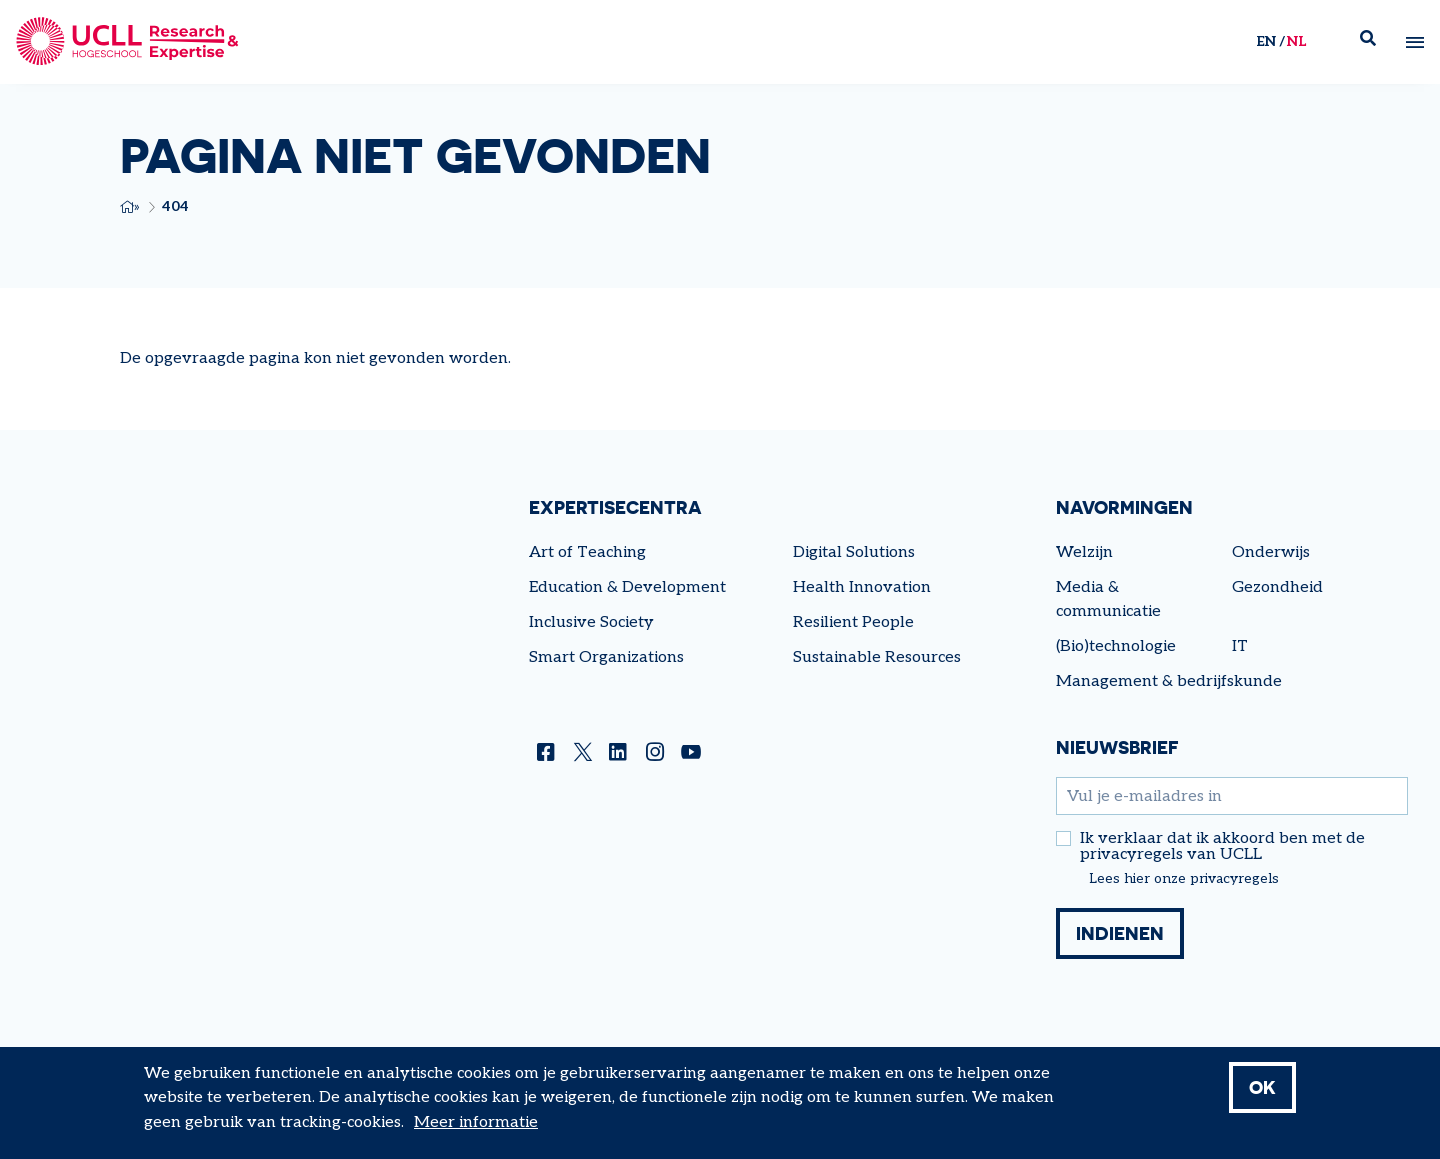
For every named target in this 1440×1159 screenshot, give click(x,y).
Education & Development (627, 587)
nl (1296, 41)
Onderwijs (1271, 552)
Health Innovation (862, 587)
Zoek (1376, 42)
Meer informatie (476, 1124)
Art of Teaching (587, 552)
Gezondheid (1277, 587)
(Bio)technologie (1116, 646)
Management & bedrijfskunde (1169, 681)
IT (1240, 646)
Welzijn (1084, 552)
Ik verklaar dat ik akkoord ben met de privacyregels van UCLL (1222, 847)
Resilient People (853, 622)
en (1266, 41)
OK (1262, 1089)
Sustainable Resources (877, 657)
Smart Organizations (606, 657)
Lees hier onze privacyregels (1184, 879)
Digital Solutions (854, 552)
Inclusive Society (591, 622)
